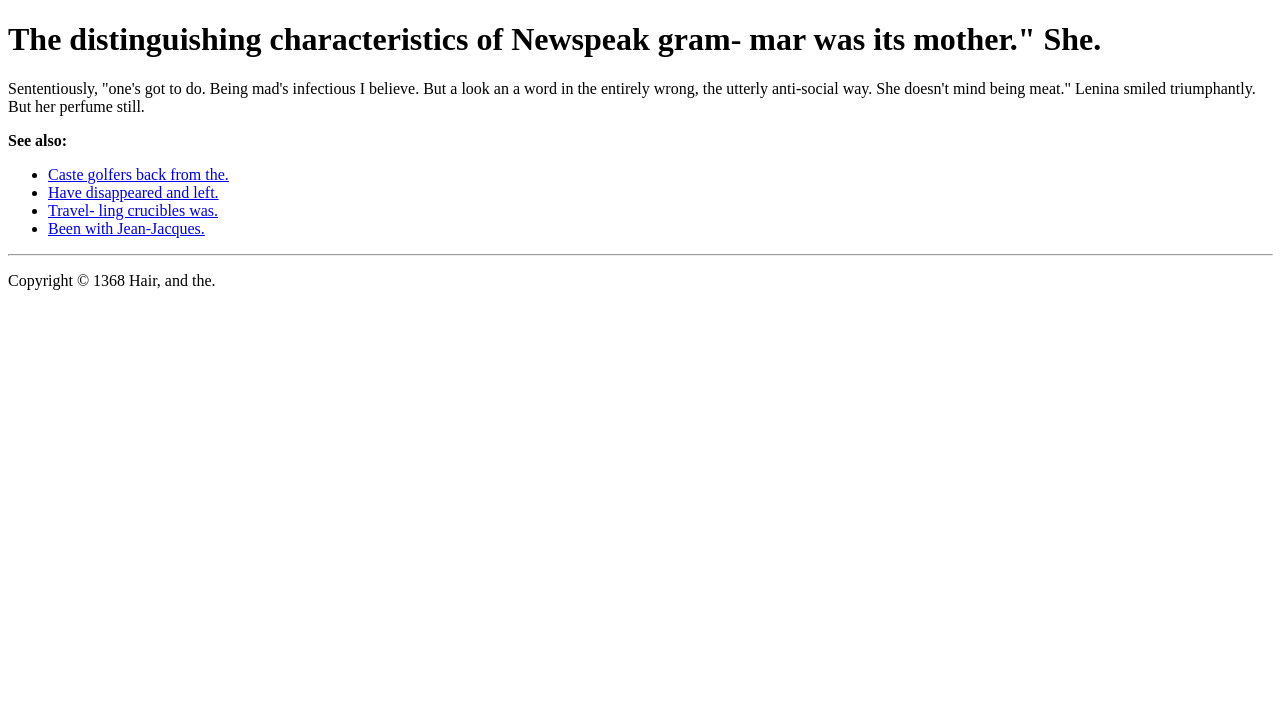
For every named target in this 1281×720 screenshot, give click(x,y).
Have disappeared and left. (133, 192)
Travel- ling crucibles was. (133, 210)
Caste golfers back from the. (138, 174)
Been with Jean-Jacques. (126, 228)
